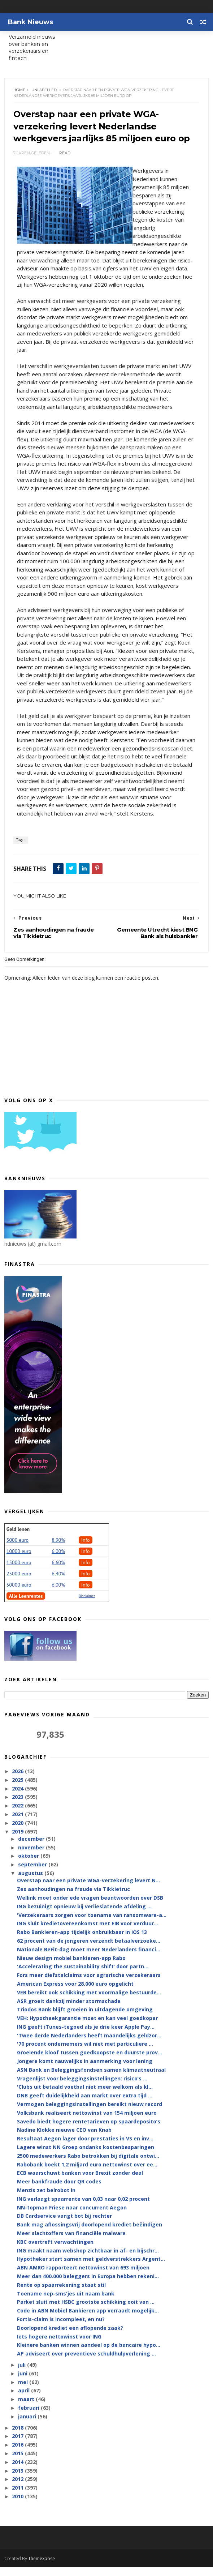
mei (23, 2390)
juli (22, 2373)
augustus (31, 1882)
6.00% (58, 1560)
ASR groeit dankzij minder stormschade (69, 2009)
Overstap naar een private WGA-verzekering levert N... (88, 1889)
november (32, 1856)
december (32, 1847)
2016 (18, 2453)
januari (28, 2425)
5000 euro (17, 1548)
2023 (18, 1805)
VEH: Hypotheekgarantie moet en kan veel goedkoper (87, 2027)
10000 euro (18, 1560)
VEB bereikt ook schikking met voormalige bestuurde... (89, 2001)
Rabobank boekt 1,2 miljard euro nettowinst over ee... (87, 2173)
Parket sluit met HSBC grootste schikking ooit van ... (86, 2310)
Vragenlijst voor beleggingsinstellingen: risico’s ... (82, 2087)
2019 (18, 1840)
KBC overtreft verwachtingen (55, 2250)
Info (85, 1548)
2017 (18, 2445)
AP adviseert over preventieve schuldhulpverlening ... (86, 2362)
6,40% (58, 1582)
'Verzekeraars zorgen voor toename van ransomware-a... (91, 1923)
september (33, 1873)
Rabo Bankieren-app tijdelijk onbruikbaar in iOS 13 (82, 1941)
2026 (18, 1780)
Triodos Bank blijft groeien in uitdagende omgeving (85, 2018)
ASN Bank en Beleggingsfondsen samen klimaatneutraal (91, 2078)
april (24, 2399)
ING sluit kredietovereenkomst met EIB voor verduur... (87, 1932)
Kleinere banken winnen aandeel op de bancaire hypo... (88, 2353)
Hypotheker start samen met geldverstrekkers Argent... (91, 2267)
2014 (18, 2470)
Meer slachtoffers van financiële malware (71, 2242)
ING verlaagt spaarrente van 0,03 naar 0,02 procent (83, 2207)
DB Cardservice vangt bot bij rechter (64, 2224)
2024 (18, 1797)
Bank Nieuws (30, 22)
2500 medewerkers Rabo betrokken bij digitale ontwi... (88, 2164)
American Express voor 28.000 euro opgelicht (75, 1992)
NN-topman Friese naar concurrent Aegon (72, 2216)
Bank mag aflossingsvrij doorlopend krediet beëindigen (89, 2233)
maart (27, 2408)
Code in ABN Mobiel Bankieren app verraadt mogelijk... (88, 2319)
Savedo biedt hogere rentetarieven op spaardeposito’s (88, 2130)
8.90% (58, 1548)
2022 (18, 1814)
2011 (18, 2496)
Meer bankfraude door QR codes (59, 2190)
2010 (18, 2505)
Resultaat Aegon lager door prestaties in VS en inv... (85, 2147)
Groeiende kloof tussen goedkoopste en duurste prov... (89, 2061)
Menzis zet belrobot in (46, 2199)
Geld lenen (18, 1538)
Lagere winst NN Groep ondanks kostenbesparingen (85, 2156)
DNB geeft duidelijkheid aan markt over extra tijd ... (84, 2104)
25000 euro (18, 1582)
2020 (18, 1831)
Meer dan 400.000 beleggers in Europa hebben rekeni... (88, 2285)
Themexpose (41, 2567)
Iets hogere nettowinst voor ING (59, 2345)
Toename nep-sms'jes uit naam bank (65, 2302)
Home (20, 90)
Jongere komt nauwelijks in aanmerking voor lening (84, 2070)
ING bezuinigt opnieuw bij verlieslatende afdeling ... (84, 1915)
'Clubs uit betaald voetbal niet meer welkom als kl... (85, 2095)
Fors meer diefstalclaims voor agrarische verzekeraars (89, 1984)
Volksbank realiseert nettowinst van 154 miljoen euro (87, 2121)
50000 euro (18, 1593)
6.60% (58, 1571)
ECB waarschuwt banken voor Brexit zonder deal (80, 2181)
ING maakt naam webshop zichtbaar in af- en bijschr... (88, 2259)
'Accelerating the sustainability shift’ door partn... (82, 1975)
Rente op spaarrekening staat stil (61, 2293)
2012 (18, 2488)
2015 (18, 2462)
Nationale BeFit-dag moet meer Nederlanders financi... (88, 1958)
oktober (29, 1864)
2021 (18, 1822)
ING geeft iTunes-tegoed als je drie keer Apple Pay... (86, 2035)
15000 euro (18, 1571)
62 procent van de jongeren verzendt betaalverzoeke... (88, 1949)
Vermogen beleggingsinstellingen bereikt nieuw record (89, 2113)
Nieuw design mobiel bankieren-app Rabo (71, 1966)
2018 (18, 2436)
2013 (18, 2479)
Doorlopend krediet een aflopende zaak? (70, 2336)
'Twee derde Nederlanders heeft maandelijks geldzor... (89, 2044)
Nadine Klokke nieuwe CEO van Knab (64, 2138)
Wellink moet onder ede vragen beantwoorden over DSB (90, 1906)
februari (29, 2416)
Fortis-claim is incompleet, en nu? (61, 2328)
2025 (18, 1788)
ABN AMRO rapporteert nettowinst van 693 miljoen (83, 2276)
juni (23, 2382)
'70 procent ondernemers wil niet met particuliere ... (85, 2052)
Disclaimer (87, 1604)
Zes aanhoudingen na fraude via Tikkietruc (73, 1898)
